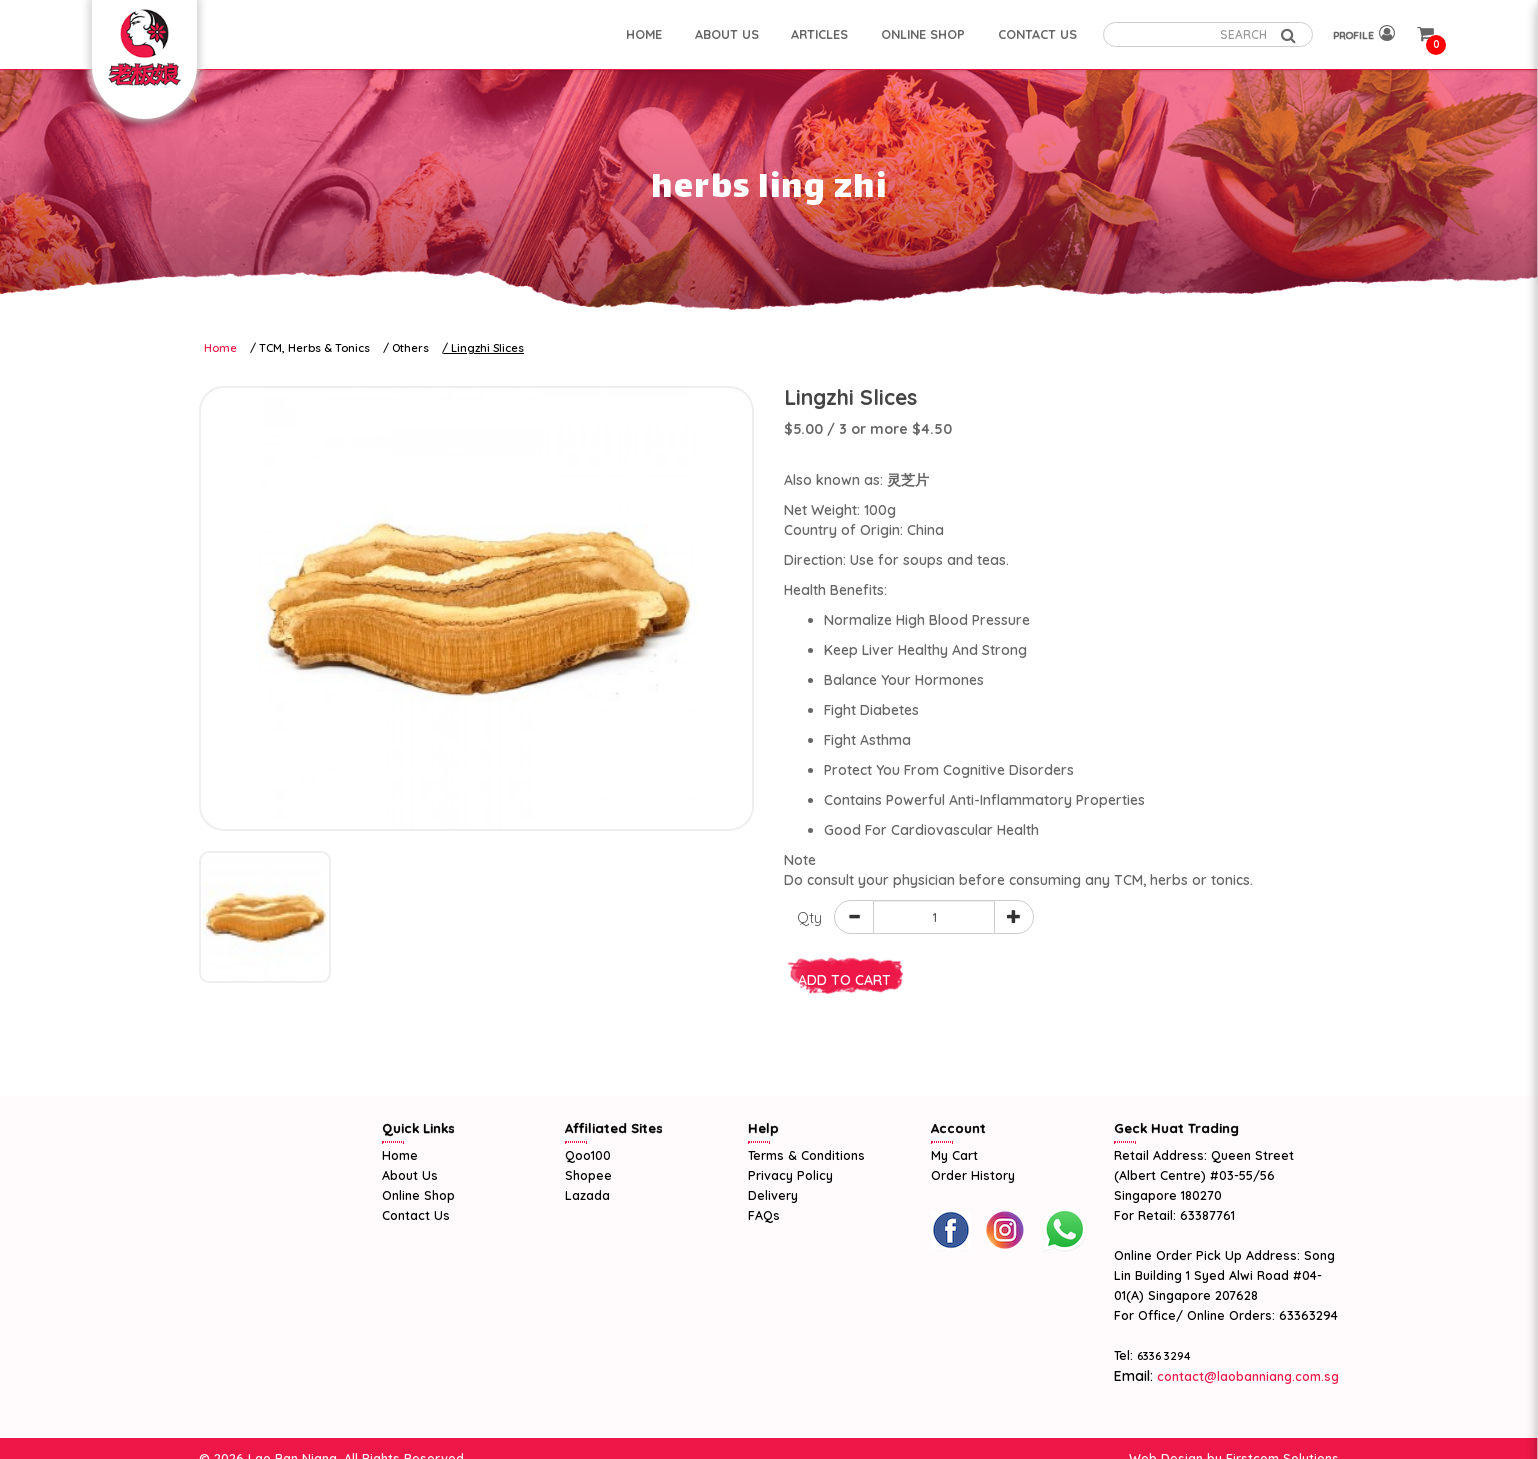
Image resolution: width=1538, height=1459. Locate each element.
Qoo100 (588, 1155)
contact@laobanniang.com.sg (1246, 1376)
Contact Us (416, 1215)
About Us (410, 1175)
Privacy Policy (790, 1175)
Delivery (773, 1195)
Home (220, 348)
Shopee (588, 1175)
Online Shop (418, 1195)
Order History (973, 1175)
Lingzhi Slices (487, 348)
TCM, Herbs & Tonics (314, 348)
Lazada (587, 1195)
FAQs (764, 1215)
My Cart (954, 1155)
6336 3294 (1164, 1356)
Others (410, 348)
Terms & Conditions (806, 1155)
